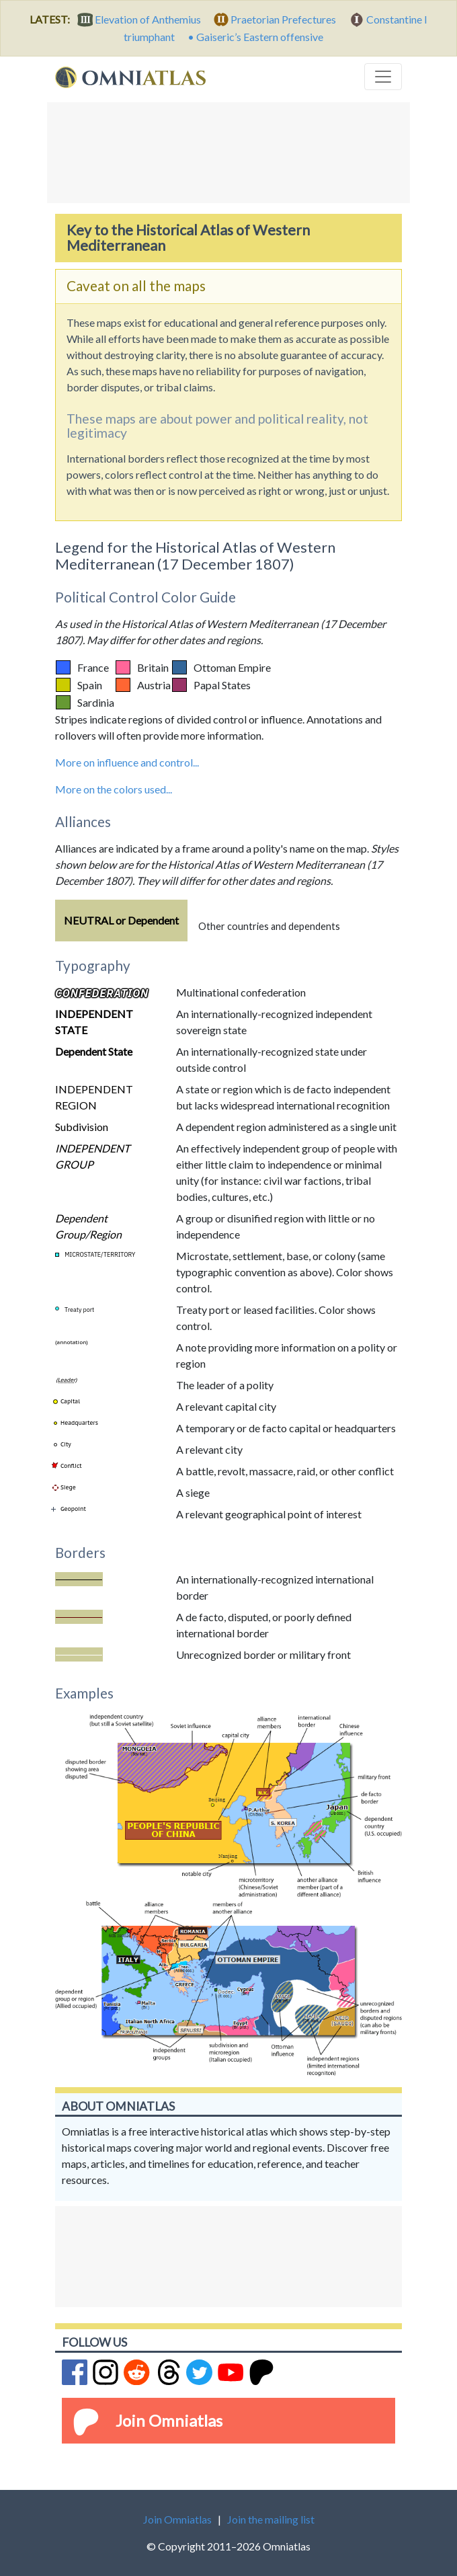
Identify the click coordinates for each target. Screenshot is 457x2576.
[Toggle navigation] (383, 76)
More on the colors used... (113, 789)
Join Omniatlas (169, 2420)
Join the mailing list (271, 2519)
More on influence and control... (127, 762)
